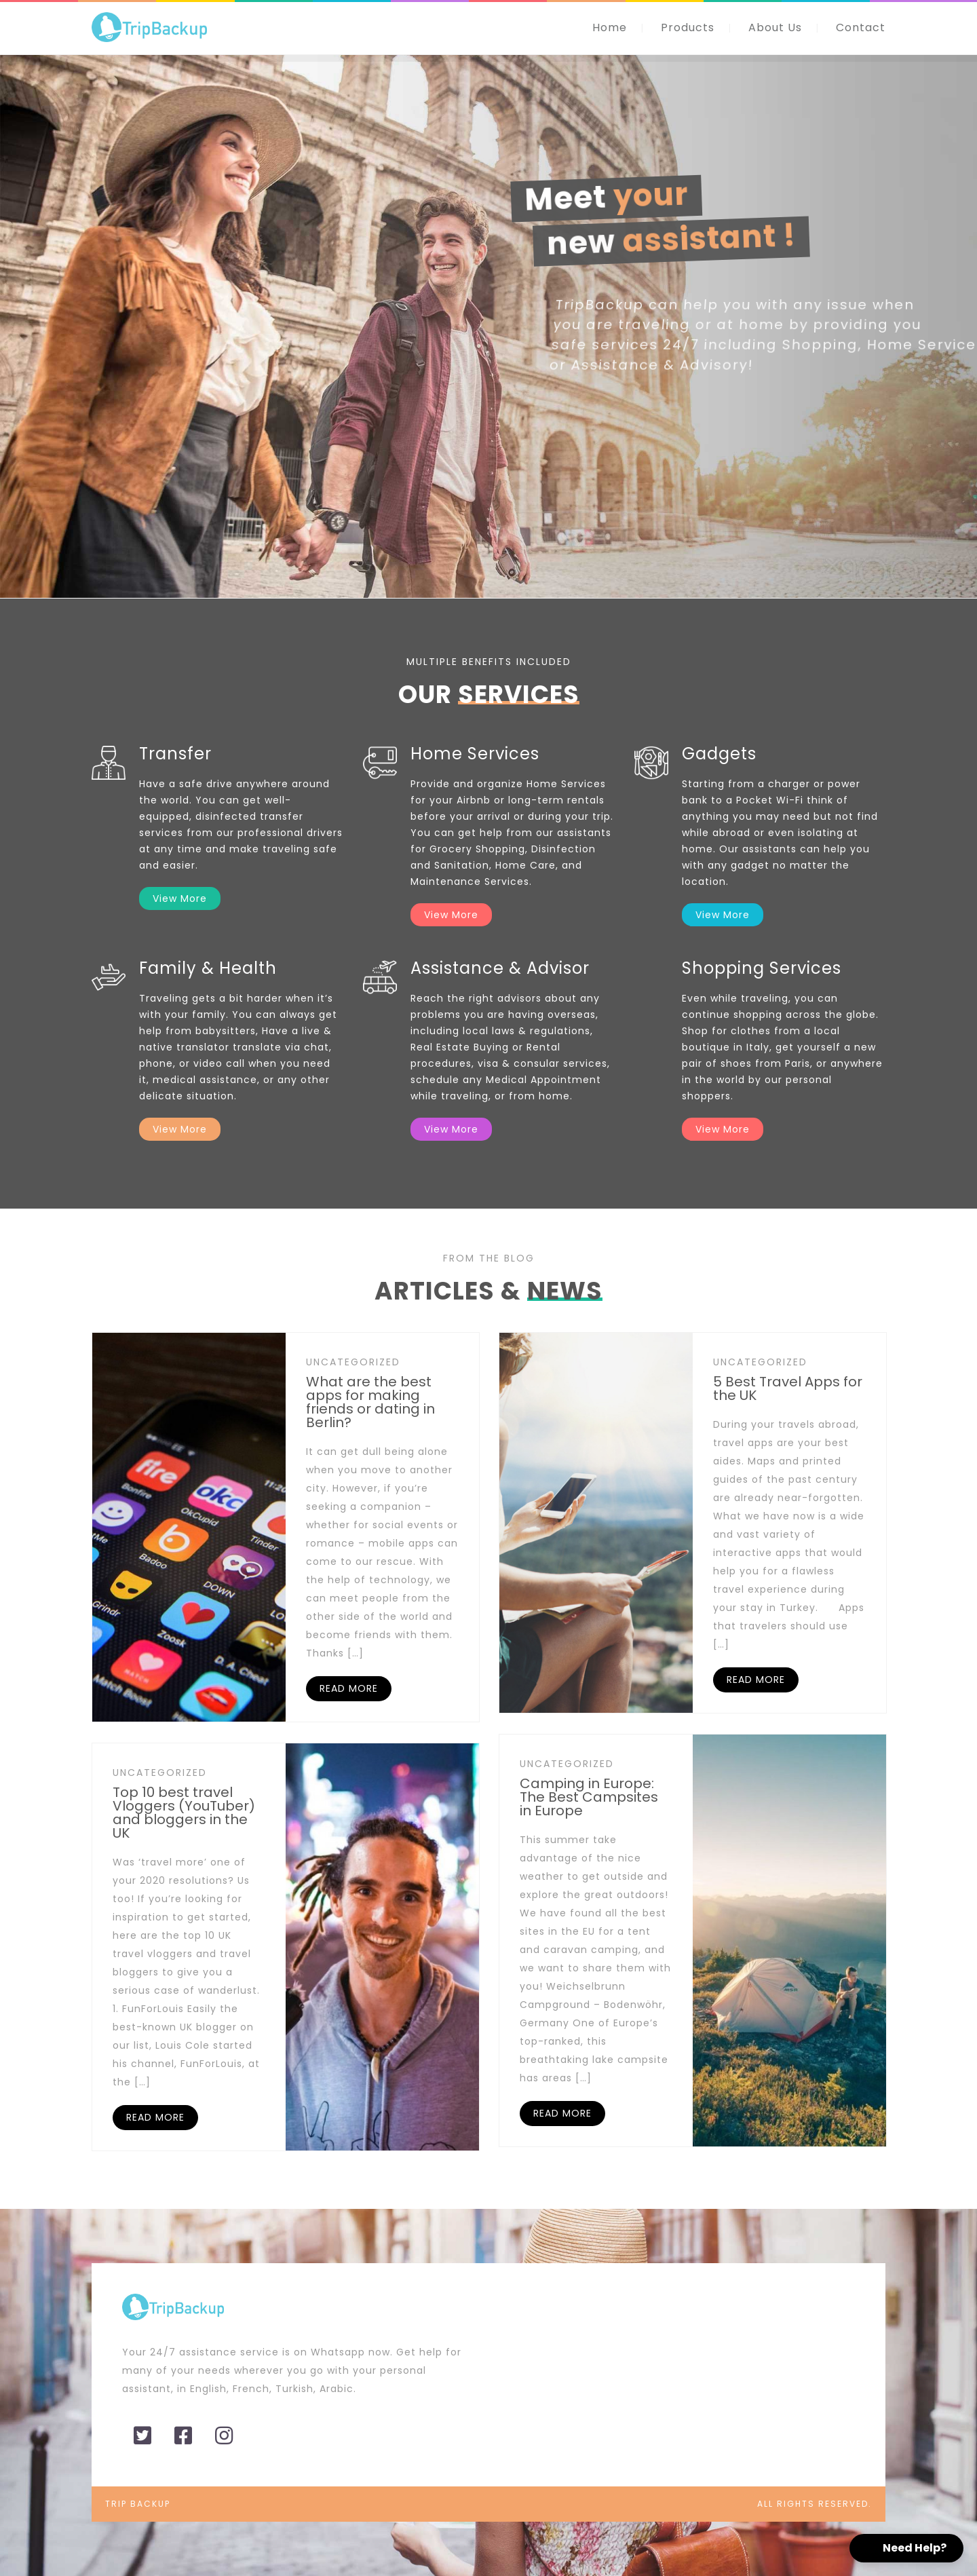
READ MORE (349, 1688)
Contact (860, 27)
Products (687, 27)
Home (609, 27)
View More (180, 898)
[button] (906, 2548)
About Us (775, 27)
